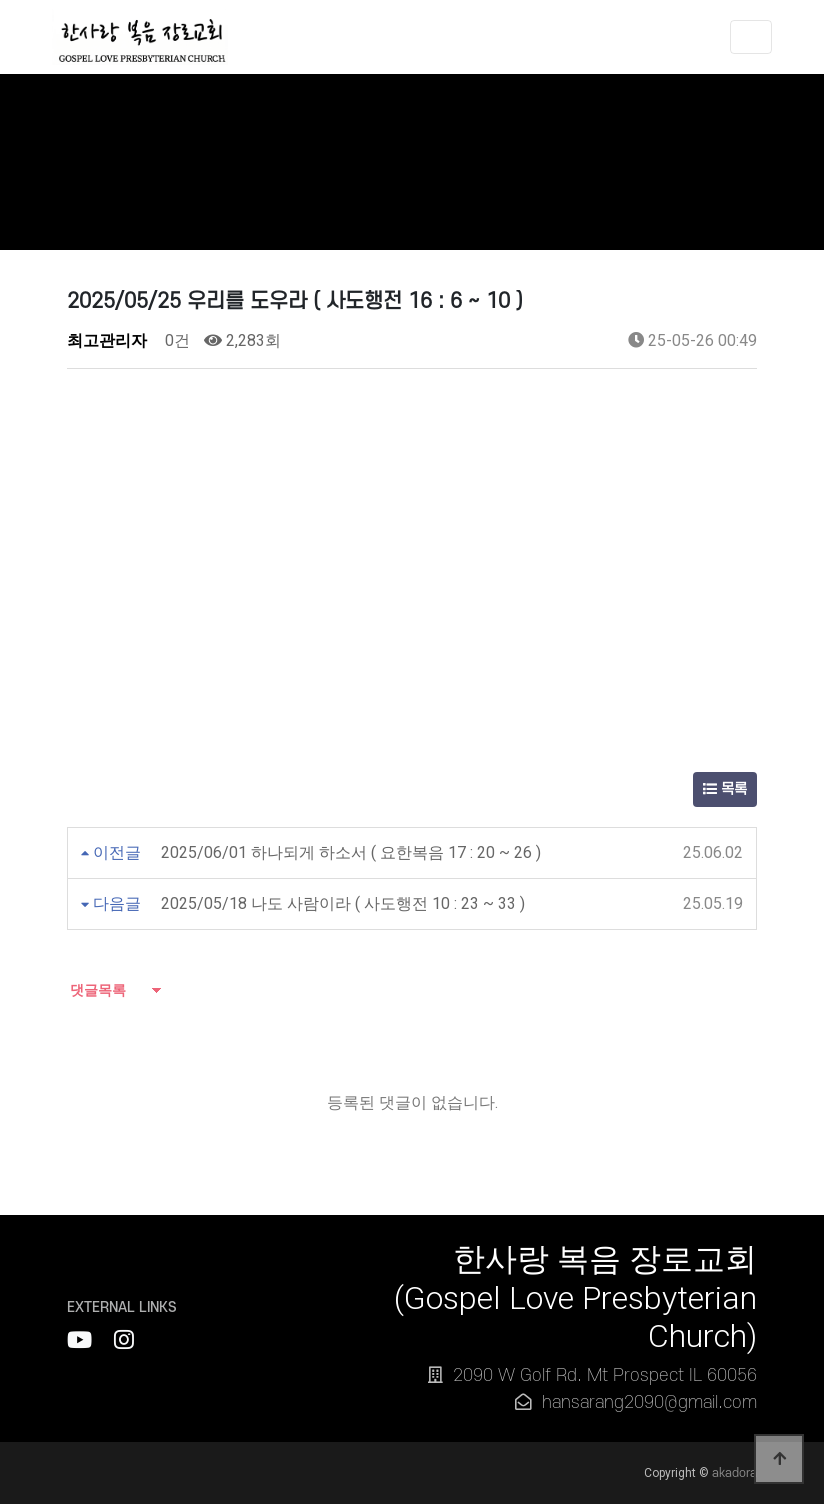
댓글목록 (96, 990)
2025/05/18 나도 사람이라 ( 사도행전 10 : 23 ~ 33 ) (343, 903)
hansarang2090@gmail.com (649, 1402)
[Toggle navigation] (751, 40)
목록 (725, 789)
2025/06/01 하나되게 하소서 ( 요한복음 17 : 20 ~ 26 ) (351, 852)
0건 (175, 340)
